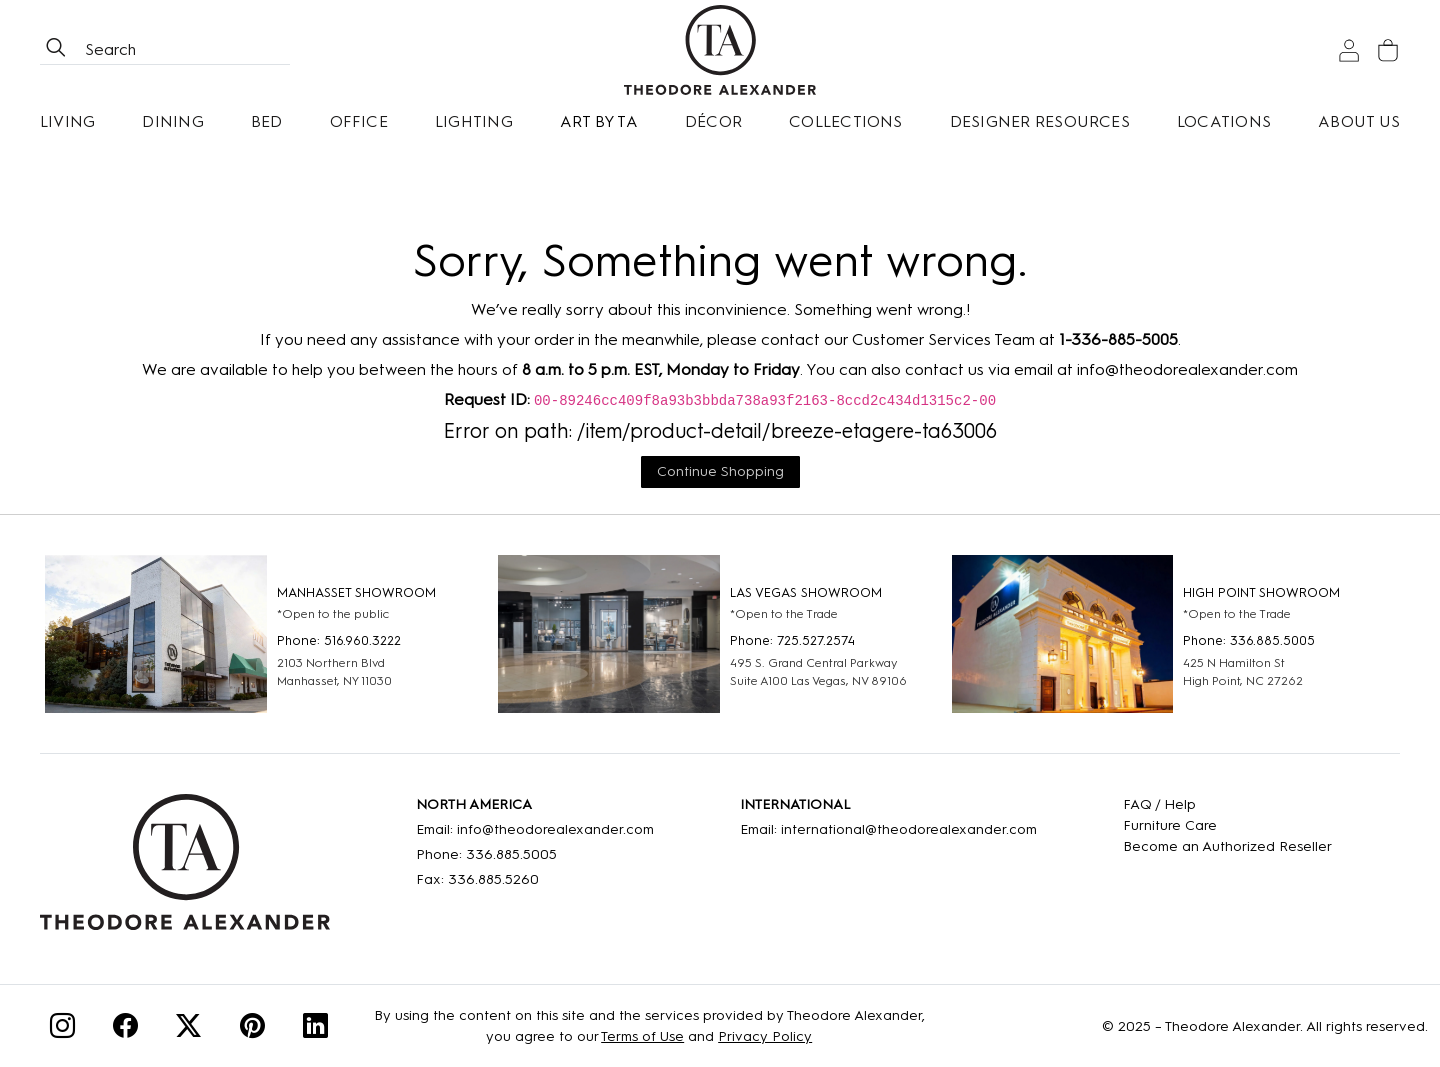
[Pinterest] (252, 1029)
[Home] (185, 869)
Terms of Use (642, 1036)
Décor (713, 121)
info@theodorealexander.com (1187, 369)
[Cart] (1388, 50)
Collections (846, 121)
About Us (1359, 121)
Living (67, 121)
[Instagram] (62, 1029)
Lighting (474, 121)
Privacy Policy (765, 1036)
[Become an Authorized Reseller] (1227, 846)
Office (359, 121)
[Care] (1227, 825)
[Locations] (1224, 121)
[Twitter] (188, 1029)
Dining (172, 121)
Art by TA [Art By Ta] (599, 121)
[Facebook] (125, 1029)
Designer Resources (1040, 121)
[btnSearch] (56, 50)
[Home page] (719, 50)
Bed (267, 121)
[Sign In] (1349, 50)
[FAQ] (1227, 804)
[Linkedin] (315, 1029)
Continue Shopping (720, 471)
